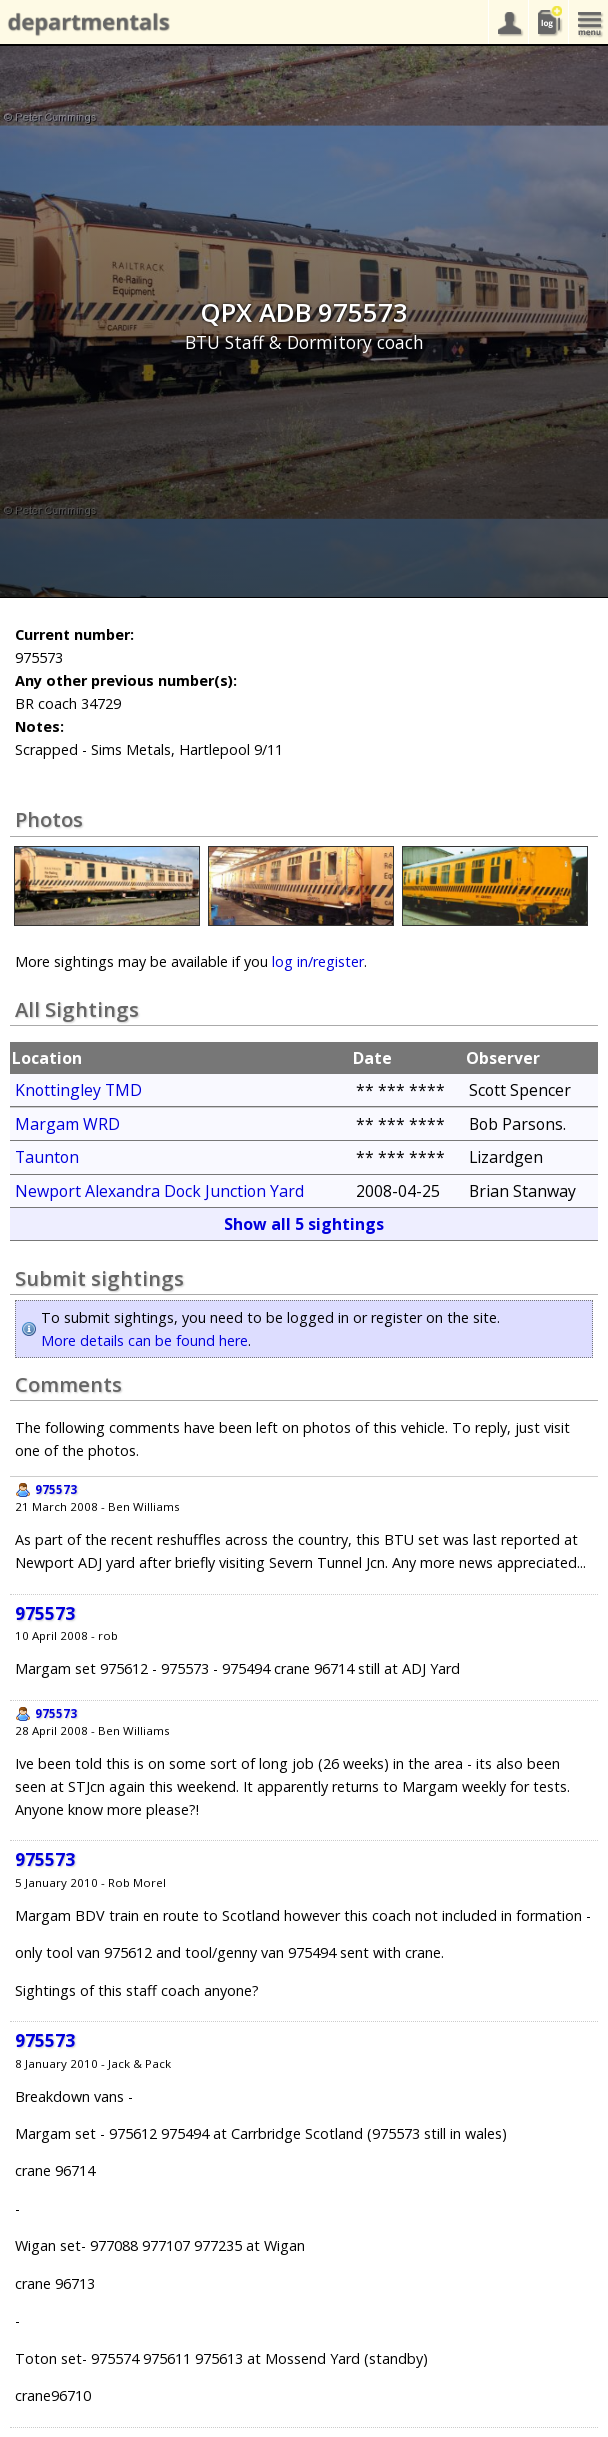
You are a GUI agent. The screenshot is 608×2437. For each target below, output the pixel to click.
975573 (56, 1489)
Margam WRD (67, 1124)
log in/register (318, 961)
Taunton (47, 1157)
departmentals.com (85, 23)
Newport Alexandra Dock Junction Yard (159, 1191)
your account (508, 22)
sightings (548, 22)
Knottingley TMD (78, 1090)
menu (588, 22)
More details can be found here (144, 1340)
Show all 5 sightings (304, 1224)
